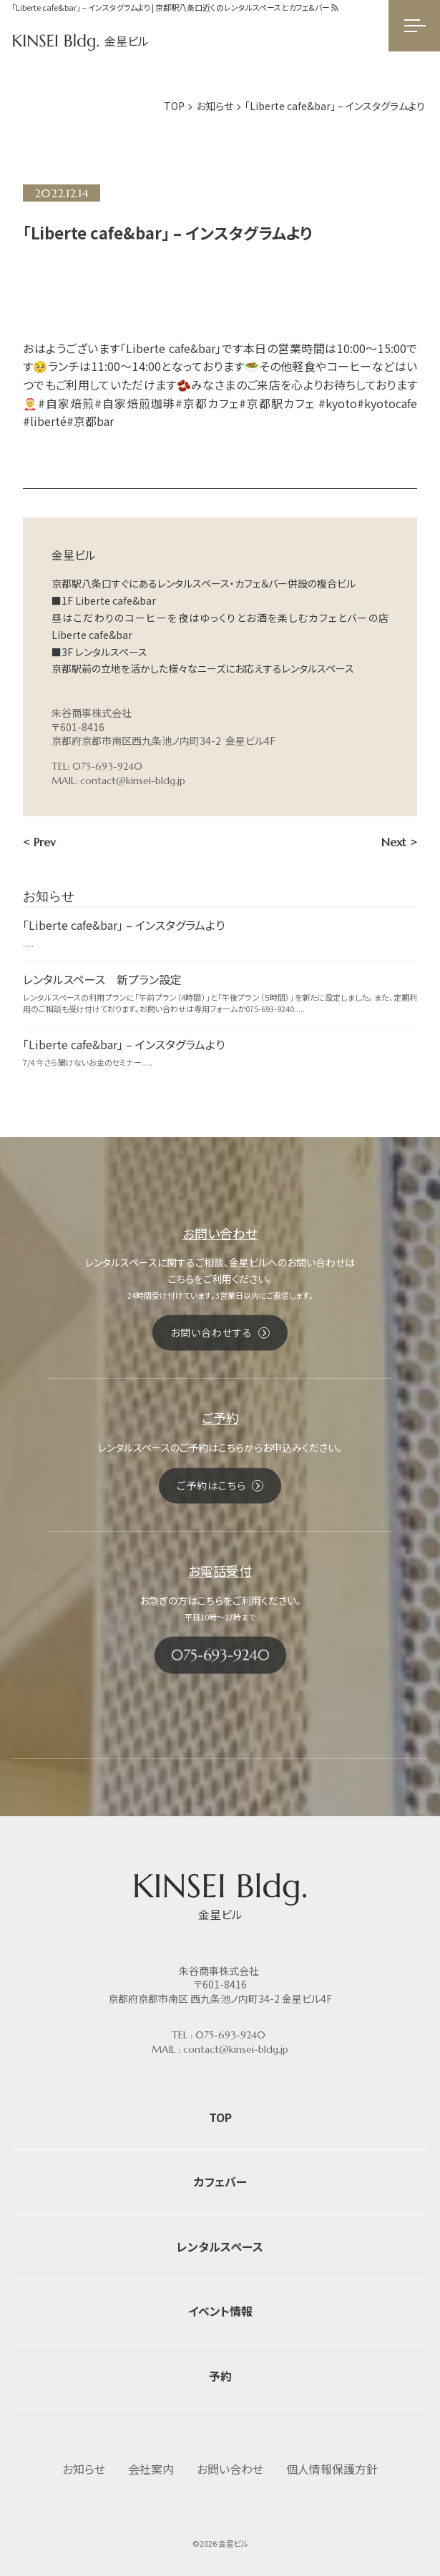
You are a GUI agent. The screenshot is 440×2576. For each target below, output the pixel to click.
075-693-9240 (230, 2034)
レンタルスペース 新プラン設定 (102, 979)
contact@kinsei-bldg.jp (132, 780)
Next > (399, 842)
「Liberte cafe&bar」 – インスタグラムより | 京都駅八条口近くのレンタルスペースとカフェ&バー (170, 7)
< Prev (39, 842)
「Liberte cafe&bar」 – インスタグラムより (124, 924)
